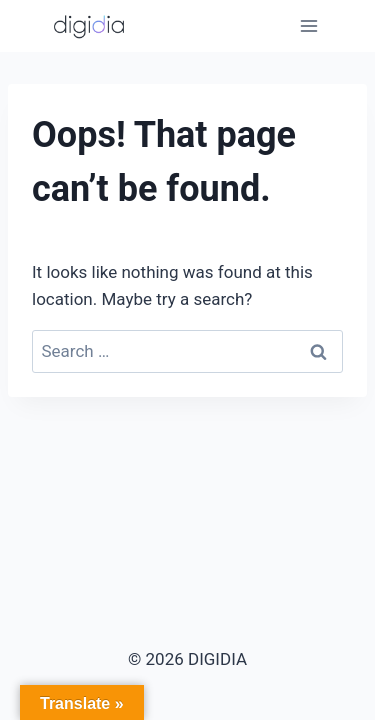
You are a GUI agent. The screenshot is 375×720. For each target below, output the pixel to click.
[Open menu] (308, 25)
